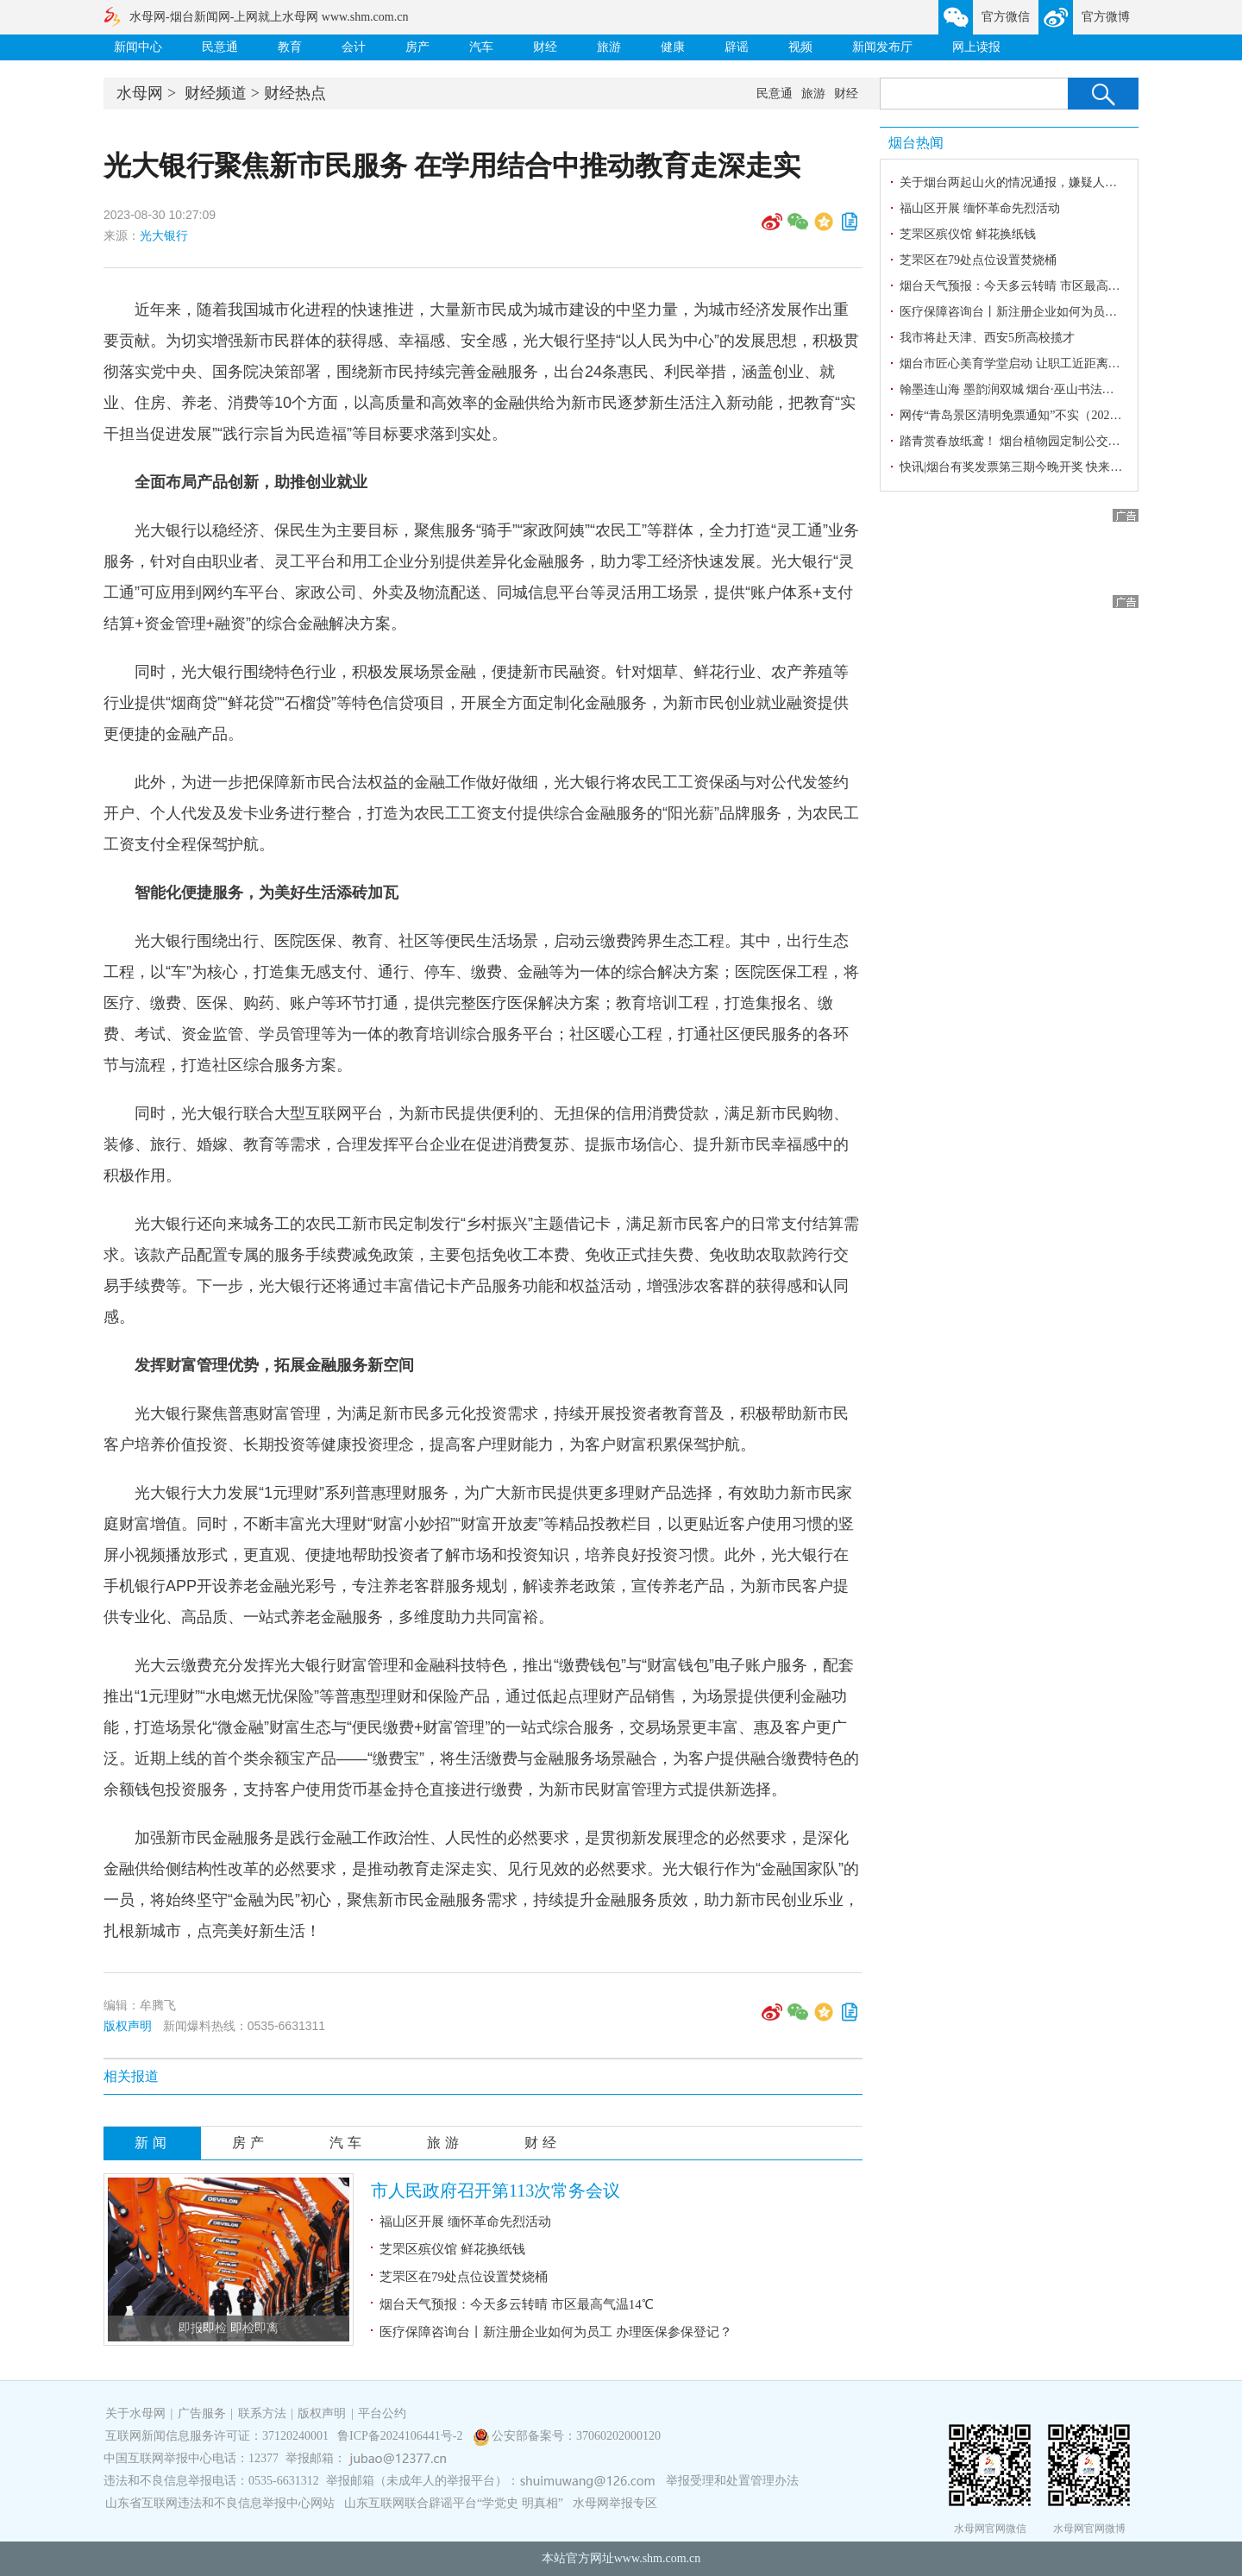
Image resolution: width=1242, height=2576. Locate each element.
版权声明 (128, 2026)
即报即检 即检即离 (229, 2328)
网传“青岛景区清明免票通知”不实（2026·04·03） (1028, 415)
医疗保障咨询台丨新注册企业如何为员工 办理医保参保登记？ (556, 2332)
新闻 (153, 2142)
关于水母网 (137, 2413)
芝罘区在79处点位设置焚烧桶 (464, 2277)
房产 (417, 47)
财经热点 (295, 93)
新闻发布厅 (882, 47)
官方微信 (1006, 16)
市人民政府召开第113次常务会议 (495, 2190)
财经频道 (216, 93)
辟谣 (736, 47)
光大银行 (164, 235)
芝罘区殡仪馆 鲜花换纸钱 (452, 2249)
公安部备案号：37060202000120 (576, 2435)
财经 (545, 47)
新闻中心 (138, 47)
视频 (800, 47)
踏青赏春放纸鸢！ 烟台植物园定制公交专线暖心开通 (1040, 441)
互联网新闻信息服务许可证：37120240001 (217, 2435)
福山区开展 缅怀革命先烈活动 (465, 2221)
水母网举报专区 (615, 2503)
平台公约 (382, 2413)
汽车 (481, 47)
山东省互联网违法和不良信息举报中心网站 (220, 2503)
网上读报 (976, 47)
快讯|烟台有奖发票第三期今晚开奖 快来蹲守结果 (1029, 467)
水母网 (139, 93)
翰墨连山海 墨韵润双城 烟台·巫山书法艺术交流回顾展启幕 (1055, 389)
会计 (354, 47)
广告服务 (202, 2413)
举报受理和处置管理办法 (732, 2480)
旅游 (609, 47)
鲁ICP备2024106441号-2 (401, 2435)
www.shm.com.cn (657, 2558)
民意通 (220, 47)
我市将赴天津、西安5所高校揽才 (987, 337)
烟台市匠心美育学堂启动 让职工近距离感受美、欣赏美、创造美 (1070, 363)
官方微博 (1106, 16)
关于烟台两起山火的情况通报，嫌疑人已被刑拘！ (1032, 182)
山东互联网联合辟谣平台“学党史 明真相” (453, 2503)
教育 (290, 47)
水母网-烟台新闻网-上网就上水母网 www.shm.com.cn (268, 16)
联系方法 (262, 2413)
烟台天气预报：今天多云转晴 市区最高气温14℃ (517, 2304)
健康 (673, 47)
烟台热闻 (916, 142)
